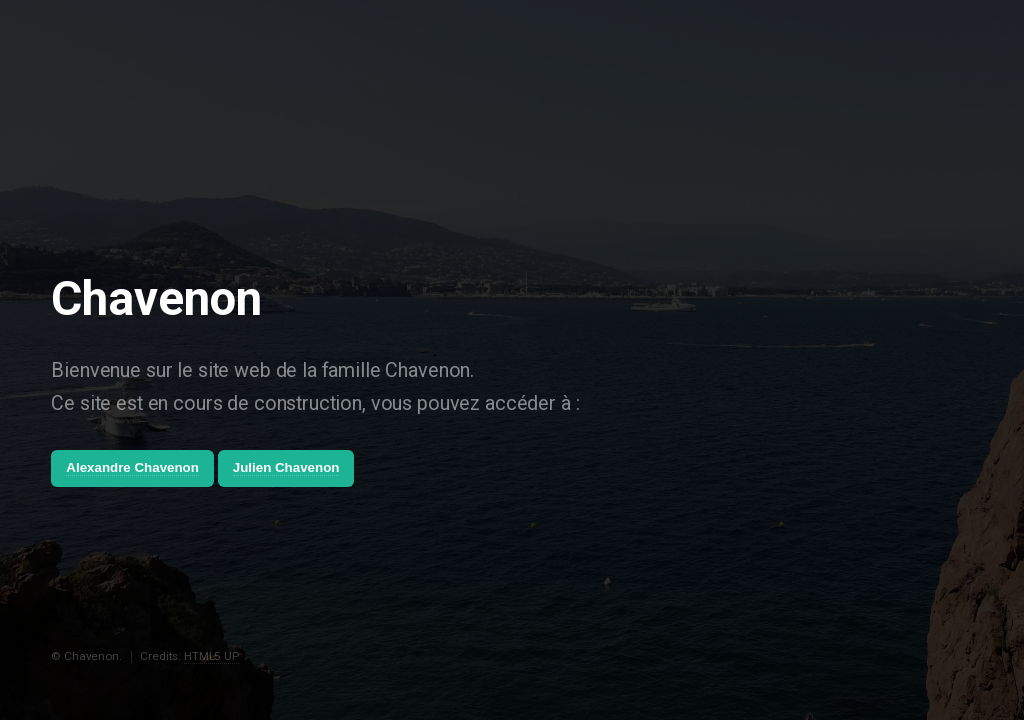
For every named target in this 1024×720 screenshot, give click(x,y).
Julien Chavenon (286, 467)
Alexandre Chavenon (132, 467)
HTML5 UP (211, 656)
